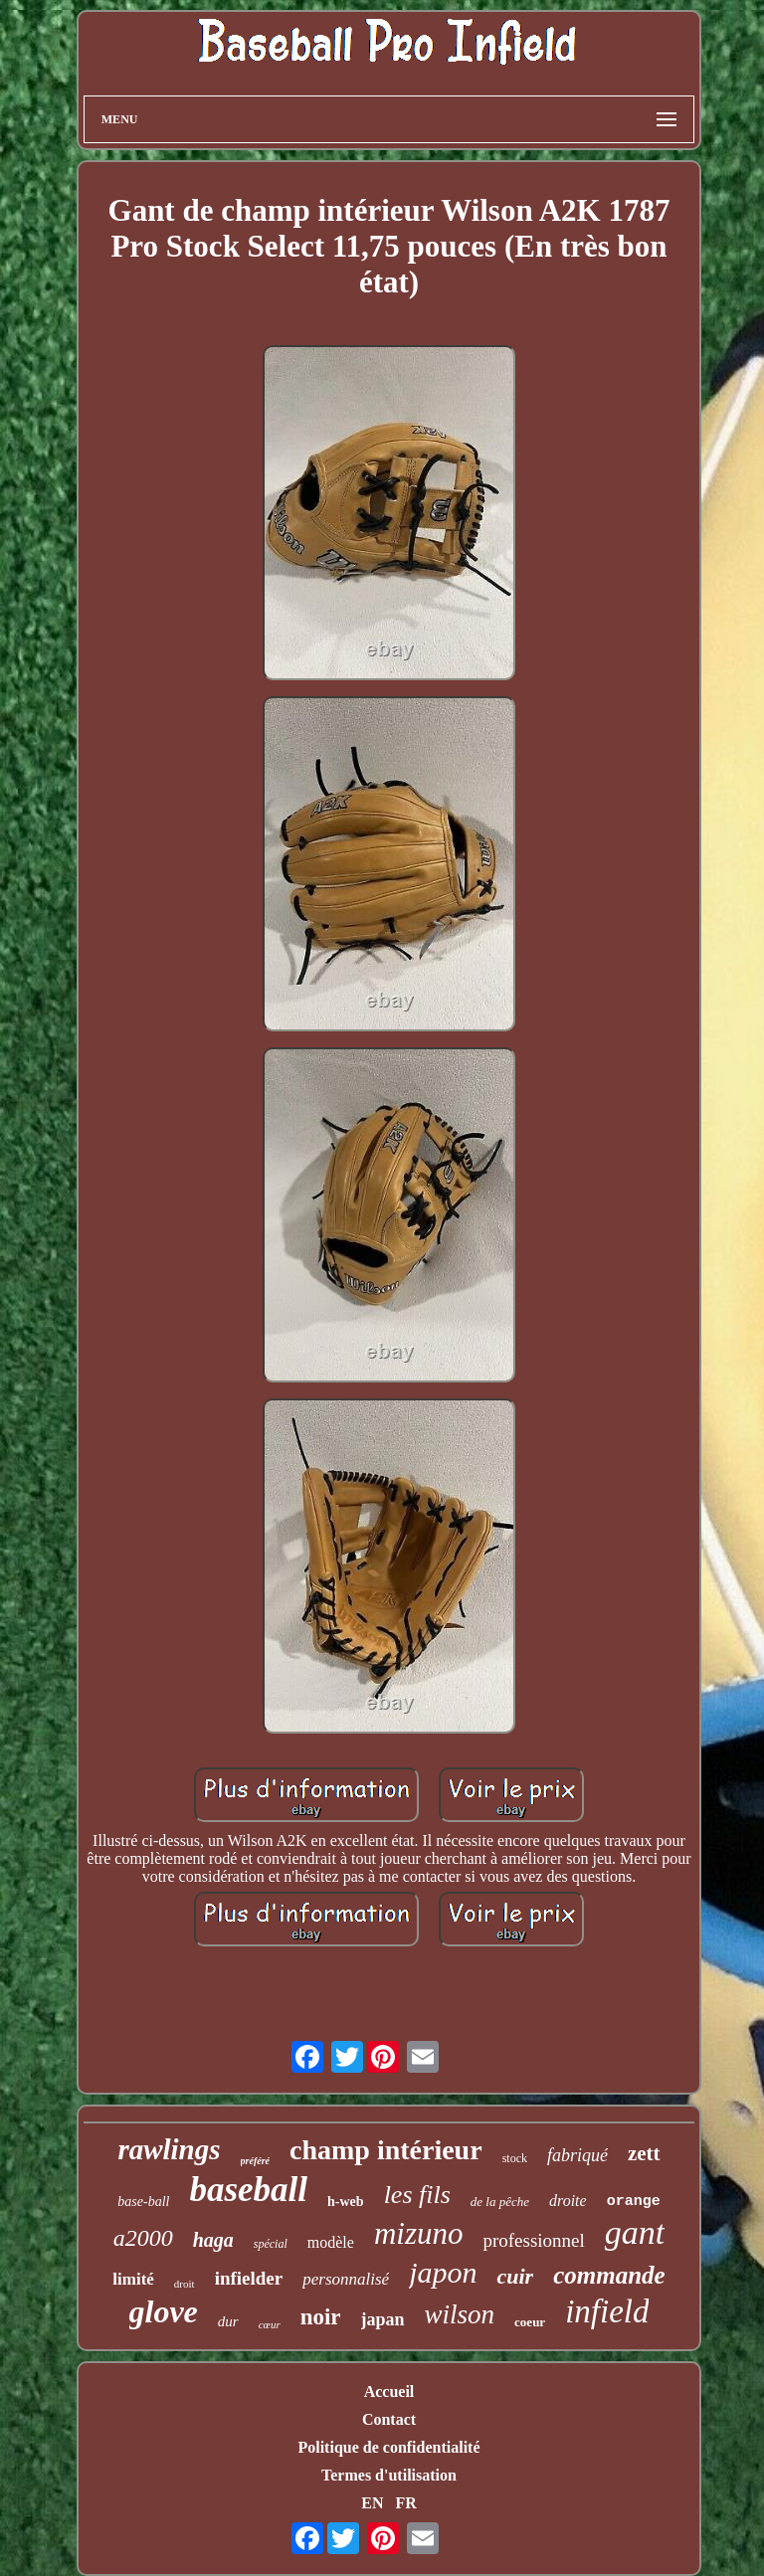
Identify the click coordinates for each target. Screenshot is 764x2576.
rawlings (168, 2149)
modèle (330, 2242)
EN (372, 2502)
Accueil (389, 2391)
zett (644, 2153)
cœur (270, 2324)
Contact (389, 2419)
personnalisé (345, 2279)
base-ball (143, 2201)
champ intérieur (385, 2149)
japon (443, 2272)
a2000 (143, 2238)
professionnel (533, 2240)
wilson (460, 2314)
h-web (345, 2201)
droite (568, 2200)
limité (133, 2279)
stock (514, 2158)
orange (634, 2201)
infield (607, 2311)
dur (228, 2321)
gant (635, 2232)
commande (609, 2275)
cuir (514, 2276)
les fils (417, 2194)
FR (405, 2502)
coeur (529, 2321)
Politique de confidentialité (388, 2447)
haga (213, 2240)
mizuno (419, 2233)
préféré (255, 2160)
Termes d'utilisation (389, 2475)
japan (383, 2319)
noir (320, 2316)
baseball (248, 2189)
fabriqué (577, 2155)
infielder (249, 2278)
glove (163, 2311)
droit (184, 2284)
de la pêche (500, 2201)
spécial (270, 2244)
